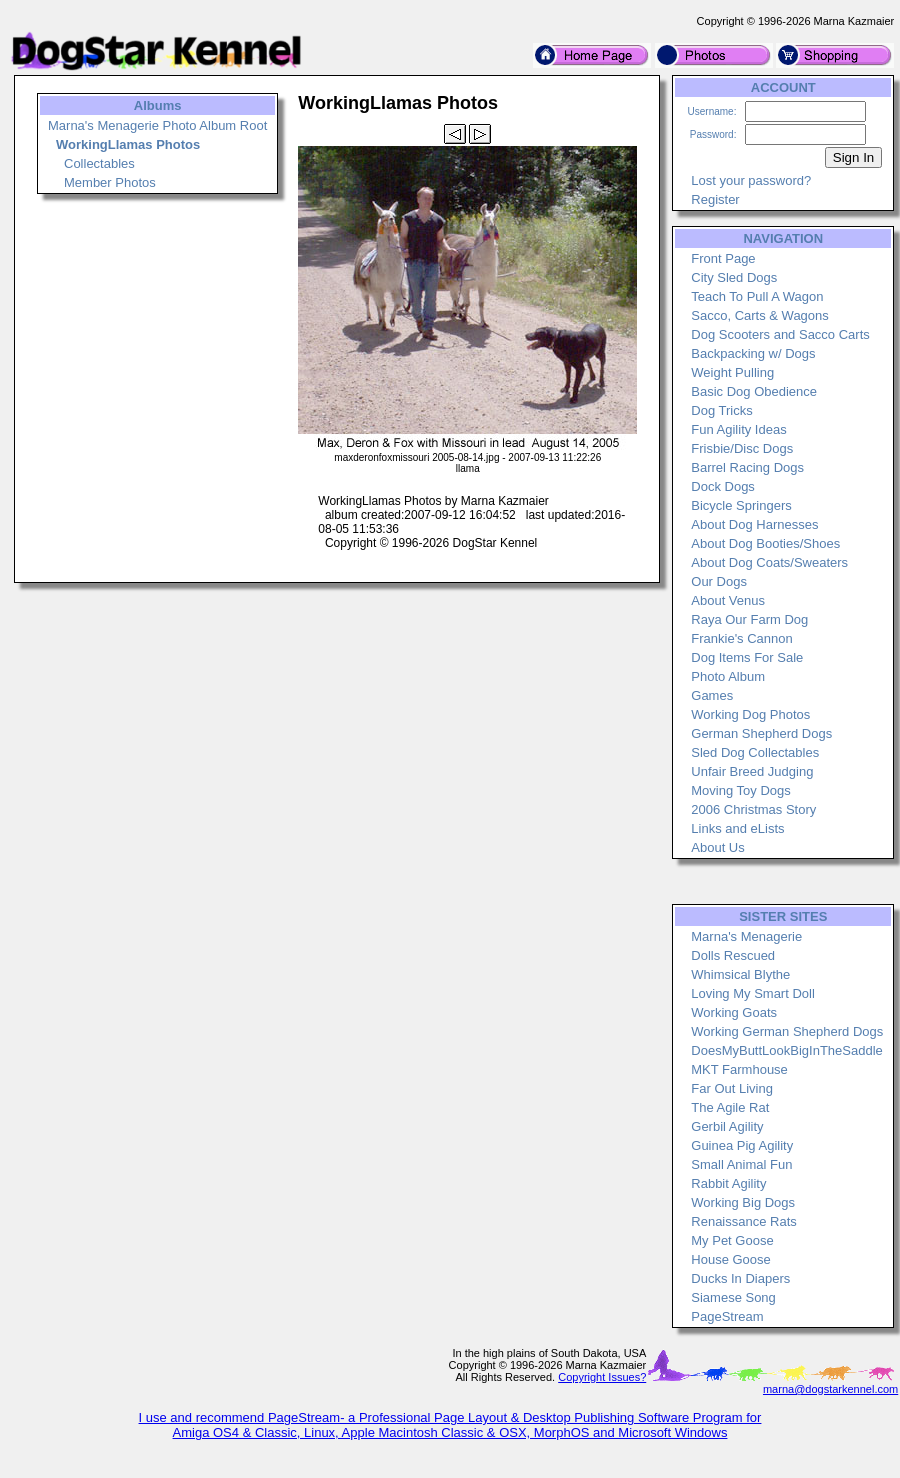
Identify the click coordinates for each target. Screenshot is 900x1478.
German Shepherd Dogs (761, 733)
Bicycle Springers (741, 505)
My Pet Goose (732, 1240)
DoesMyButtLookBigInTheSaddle (787, 1050)
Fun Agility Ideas (738, 429)
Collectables (99, 163)
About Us (717, 847)
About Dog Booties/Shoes (765, 543)
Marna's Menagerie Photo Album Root (157, 125)
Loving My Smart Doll (753, 993)
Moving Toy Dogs (740, 790)
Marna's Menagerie (746, 936)
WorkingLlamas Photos (128, 144)
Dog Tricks (721, 410)
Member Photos (110, 182)
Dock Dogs (723, 486)
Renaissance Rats (744, 1221)
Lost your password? (751, 180)
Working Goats (734, 1012)
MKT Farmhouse (739, 1069)
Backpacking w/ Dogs (753, 353)
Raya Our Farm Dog (749, 619)
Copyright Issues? (602, 1377)
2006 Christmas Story (753, 809)
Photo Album (728, 676)
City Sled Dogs (734, 277)
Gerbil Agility (727, 1126)
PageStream (727, 1316)
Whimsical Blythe (740, 974)
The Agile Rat (730, 1107)
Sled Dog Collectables (755, 752)
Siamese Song (733, 1297)
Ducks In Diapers (740, 1278)
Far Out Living (732, 1088)
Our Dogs (719, 581)
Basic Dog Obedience (754, 391)
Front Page (723, 258)
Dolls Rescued (733, 955)
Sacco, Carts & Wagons (760, 315)
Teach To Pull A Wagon (757, 296)
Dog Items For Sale (747, 657)
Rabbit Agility (728, 1183)
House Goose (731, 1259)
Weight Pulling (732, 372)
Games (712, 695)
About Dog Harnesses (754, 524)
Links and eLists (737, 828)
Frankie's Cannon (741, 638)
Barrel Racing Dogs (747, 467)
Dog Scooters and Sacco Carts (780, 334)
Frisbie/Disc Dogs (742, 448)
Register (715, 199)
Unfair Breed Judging (752, 771)
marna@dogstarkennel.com (830, 1389)
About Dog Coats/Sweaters (769, 562)
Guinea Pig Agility (742, 1145)
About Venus (728, 600)
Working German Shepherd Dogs (787, 1031)
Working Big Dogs (743, 1202)
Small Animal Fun (741, 1164)
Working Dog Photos (750, 714)
